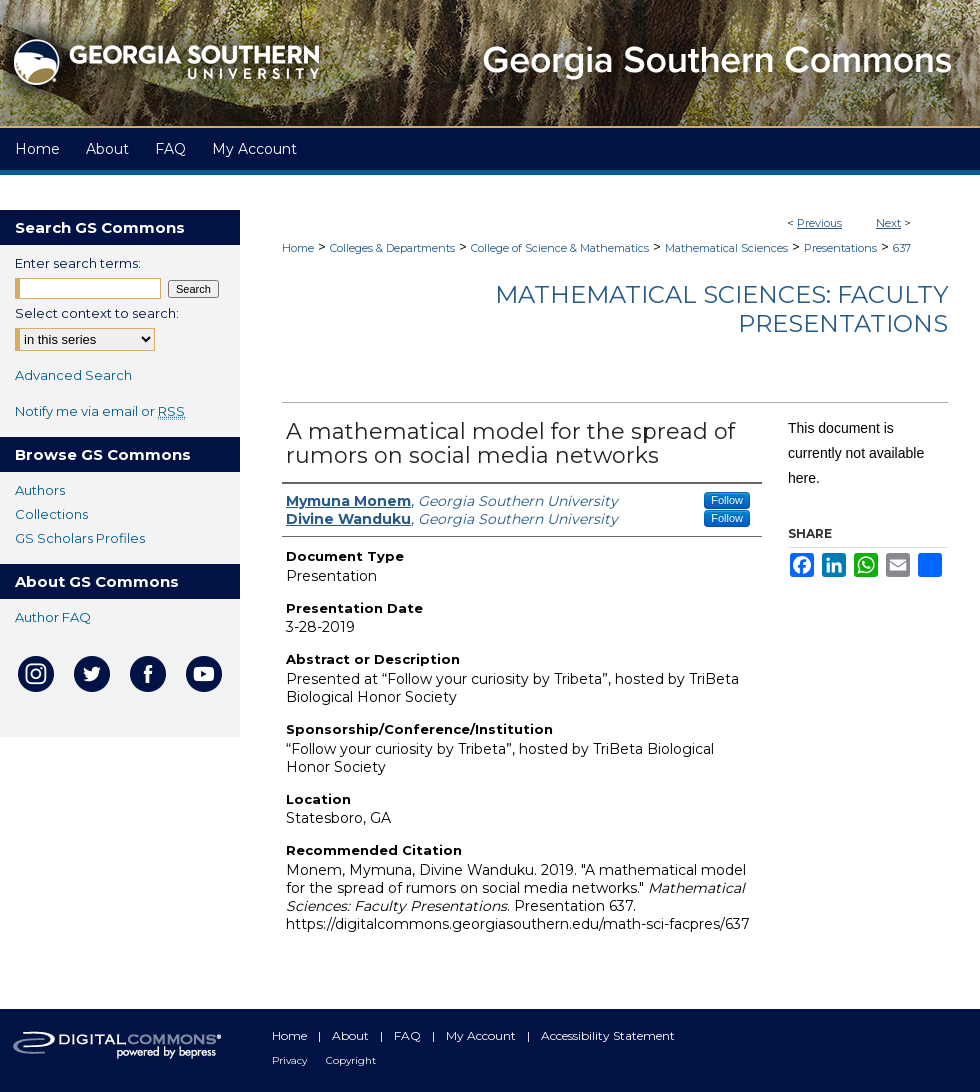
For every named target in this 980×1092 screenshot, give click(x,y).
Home (298, 248)
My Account (482, 1035)
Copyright (351, 1060)
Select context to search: (97, 313)
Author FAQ (53, 617)
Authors (40, 490)
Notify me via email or (100, 411)
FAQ (409, 1035)
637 (902, 248)
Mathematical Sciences (726, 248)
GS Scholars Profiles (80, 538)
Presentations (840, 248)
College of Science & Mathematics (560, 248)
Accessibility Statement (608, 1035)
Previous (819, 223)
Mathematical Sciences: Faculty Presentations (721, 309)
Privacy (291, 1060)
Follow (727, 500)
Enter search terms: (78, 263)
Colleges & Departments (392, 248)
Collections (51, 514)
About (352, 1035)
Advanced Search (73, 375)
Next (888, 223)
